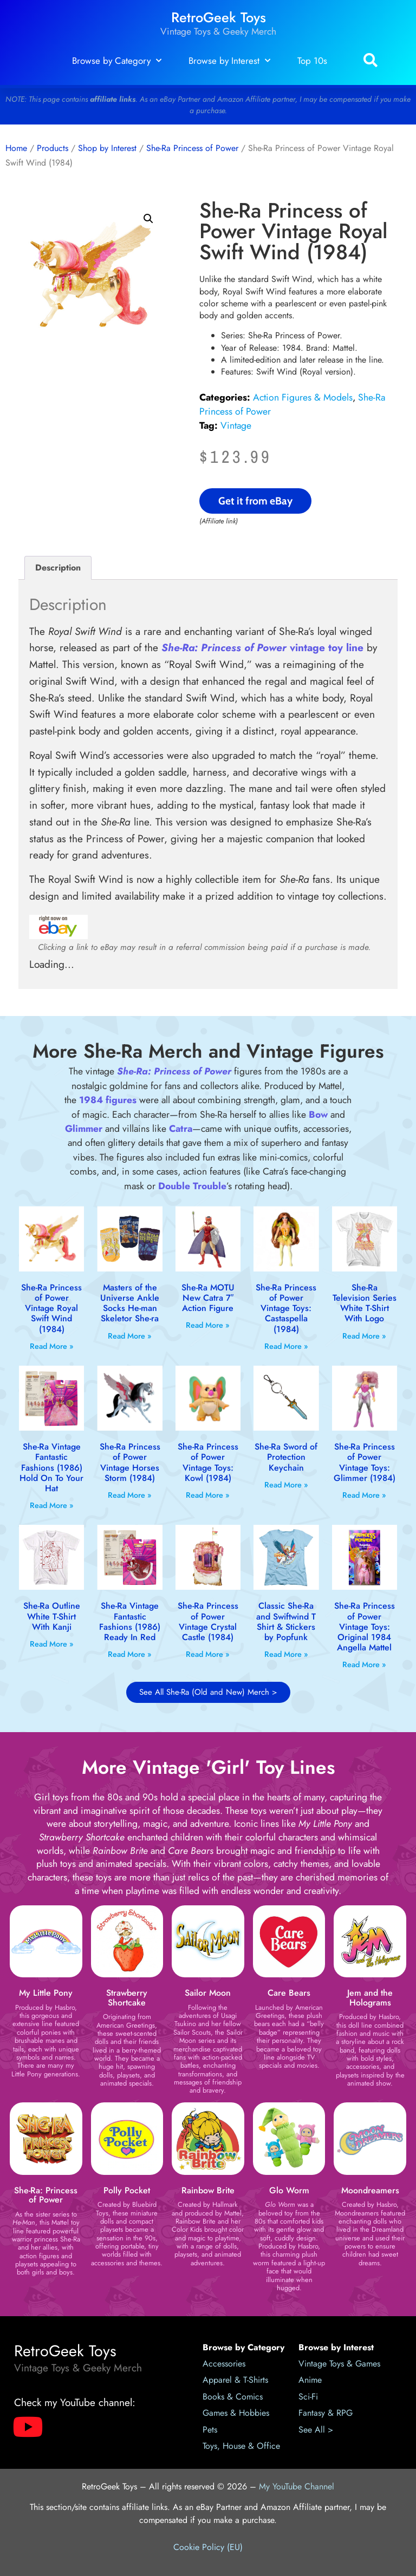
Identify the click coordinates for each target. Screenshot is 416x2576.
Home (16, 148)
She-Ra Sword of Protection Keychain (286, 1456)
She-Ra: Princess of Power (45, 2195)
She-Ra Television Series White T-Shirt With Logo (364, 1303)
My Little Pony (46, 1993)
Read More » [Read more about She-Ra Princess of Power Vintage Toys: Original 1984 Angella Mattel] (364, 1664)
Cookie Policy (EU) (208, 2547)
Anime (310, 2380)
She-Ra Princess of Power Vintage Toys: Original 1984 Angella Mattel (364, 1627)
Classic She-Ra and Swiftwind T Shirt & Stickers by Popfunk (286, 1621)
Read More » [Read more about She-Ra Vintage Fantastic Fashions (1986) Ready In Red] (130, 1654)
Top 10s (312, 60)
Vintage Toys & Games (339, 2363)
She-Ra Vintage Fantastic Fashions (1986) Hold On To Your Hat (51, 1467)
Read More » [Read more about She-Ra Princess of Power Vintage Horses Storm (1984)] (130, 1495)
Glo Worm (289, 2190)
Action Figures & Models (303, 397)
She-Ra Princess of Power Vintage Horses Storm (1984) (130, 1462)
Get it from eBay (255, 500)
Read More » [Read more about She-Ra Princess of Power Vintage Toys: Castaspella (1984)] (286, 1346)
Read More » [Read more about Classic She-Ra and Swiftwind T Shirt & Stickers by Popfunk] (286, 1654)
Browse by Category (116, 60)
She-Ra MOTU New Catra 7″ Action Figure (208, 1297)
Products (52, 148)
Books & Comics (233, 2396)
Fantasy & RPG (325, 2413)
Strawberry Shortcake (126, 1998)
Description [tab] (58, 567)
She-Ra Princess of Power (192, 148)
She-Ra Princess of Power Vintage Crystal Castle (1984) (208, 1621)
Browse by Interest (229, 60)
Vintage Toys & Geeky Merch (218, 31)
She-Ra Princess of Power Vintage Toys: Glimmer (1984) (364, 1462)
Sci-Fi (308, 2396)
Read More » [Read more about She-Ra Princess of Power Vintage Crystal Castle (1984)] (208, 1654)
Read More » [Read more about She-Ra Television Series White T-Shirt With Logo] (364, 1335)
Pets (210, 2429)
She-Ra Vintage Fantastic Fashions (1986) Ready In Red (129, 1621)
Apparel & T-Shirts (235, 2380)
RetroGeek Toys (218, 18)
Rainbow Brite (208, 2190)
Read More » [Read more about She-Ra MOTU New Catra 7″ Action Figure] (208, 1325)
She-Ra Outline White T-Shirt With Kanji (51, 1616)
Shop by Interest (107, 148)
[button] (370, 61)
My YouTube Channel (296, 2486)
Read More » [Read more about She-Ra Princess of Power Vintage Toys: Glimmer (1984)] (364, 1495)
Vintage (235, 425)
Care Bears (289, 1993)
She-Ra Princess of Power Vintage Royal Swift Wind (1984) (51, 1308)
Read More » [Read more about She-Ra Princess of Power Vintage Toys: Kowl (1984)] (208, 1495)
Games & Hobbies (236, 2413)
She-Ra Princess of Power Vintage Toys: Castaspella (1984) (286, 1308)
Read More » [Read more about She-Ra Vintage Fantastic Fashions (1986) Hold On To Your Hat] (52, 1505)
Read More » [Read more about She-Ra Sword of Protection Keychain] (286, 1484)
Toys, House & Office (241, 2446)
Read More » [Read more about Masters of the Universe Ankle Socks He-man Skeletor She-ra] (130, 1335)
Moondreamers (370, 2190)
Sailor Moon (208, 1993)
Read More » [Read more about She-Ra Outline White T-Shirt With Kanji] (52, 1643)
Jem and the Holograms (370, 1998)
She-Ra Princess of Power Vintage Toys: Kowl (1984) (208, 1462)
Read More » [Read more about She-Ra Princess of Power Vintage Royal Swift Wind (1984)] (52, 1346)
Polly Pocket (126, 2190)
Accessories (224, 2363)
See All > (315, 2429)
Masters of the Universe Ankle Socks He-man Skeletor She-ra (129, 1303)
